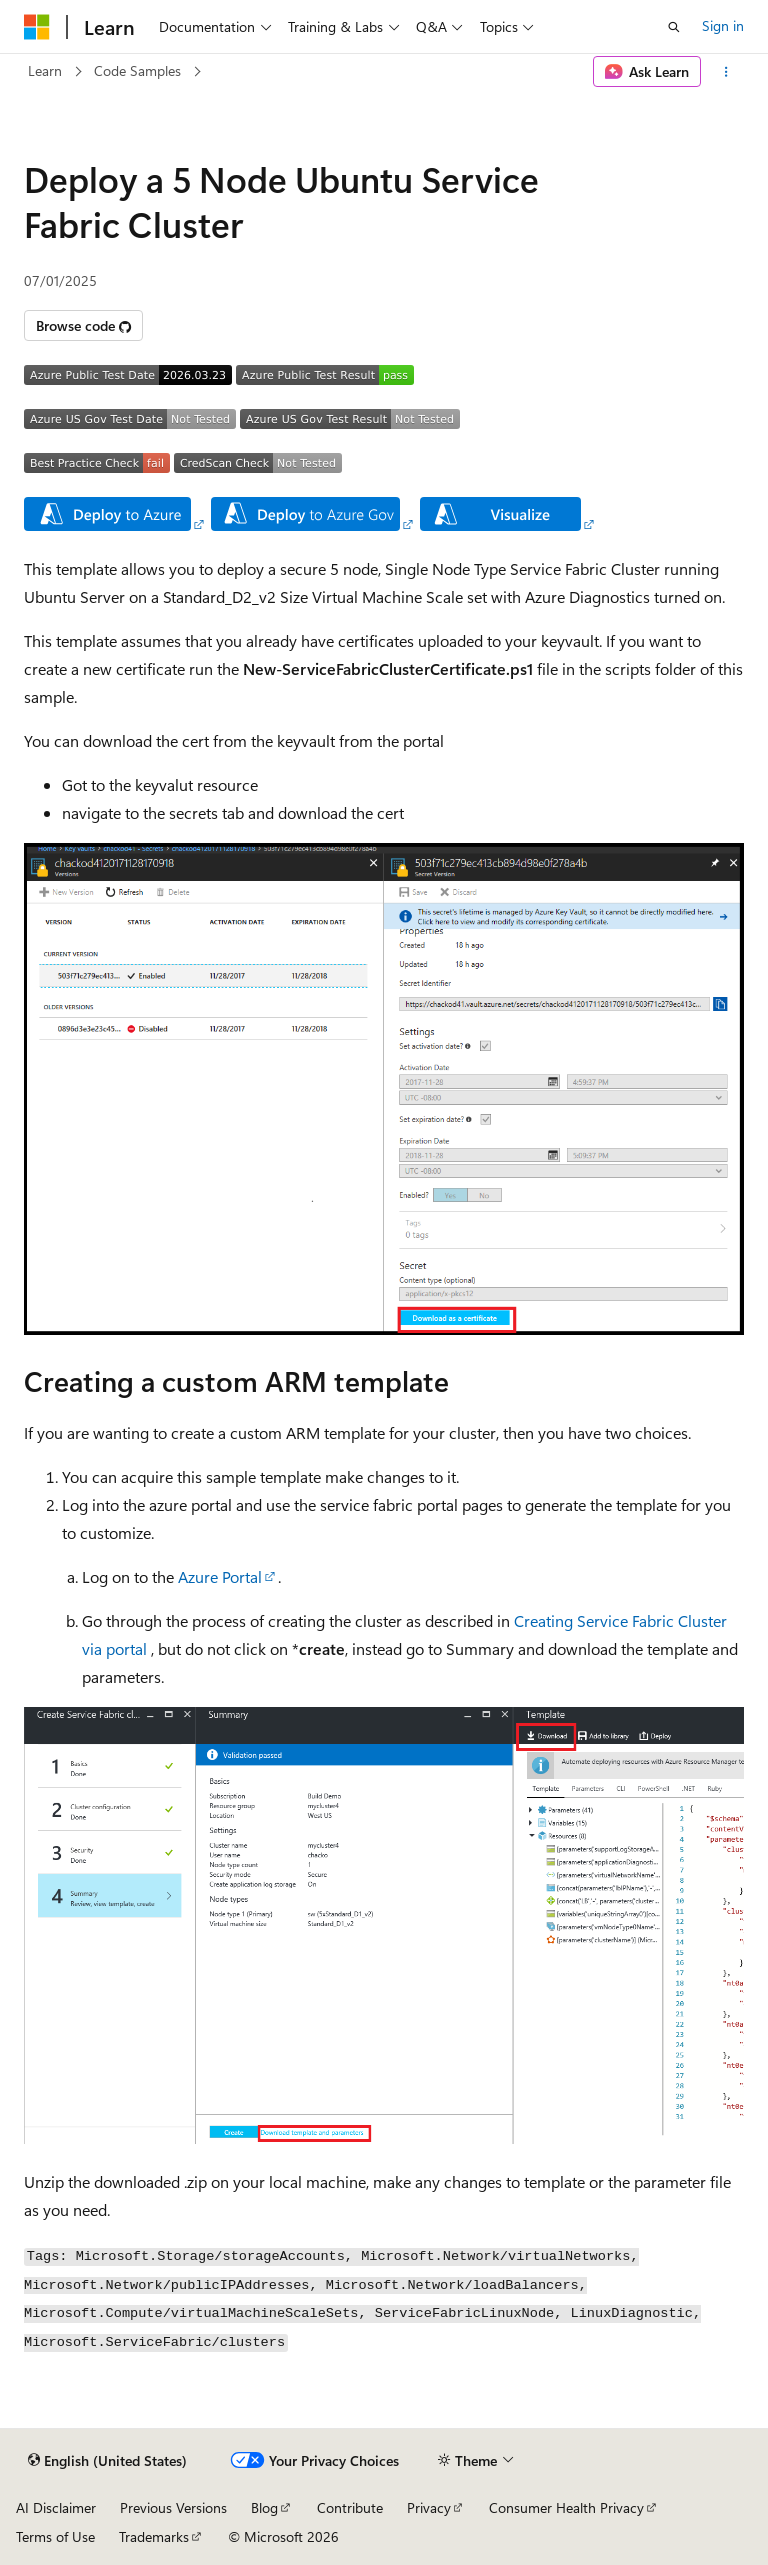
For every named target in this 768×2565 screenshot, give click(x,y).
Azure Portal (220, 1576)
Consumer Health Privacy (566, 2507)
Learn (45, 70)
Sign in (723, 25)
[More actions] (726, 72)
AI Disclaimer (56, 2507)
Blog (264, 2507)
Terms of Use (55, 2536)
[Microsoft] (37, 27)
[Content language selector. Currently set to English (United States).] (107, 2461)
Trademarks (154, 2536)
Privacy (429, 2507)
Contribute (350, 2507)
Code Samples (137, 70)
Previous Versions (173, 2507)
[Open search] (674, 27)
